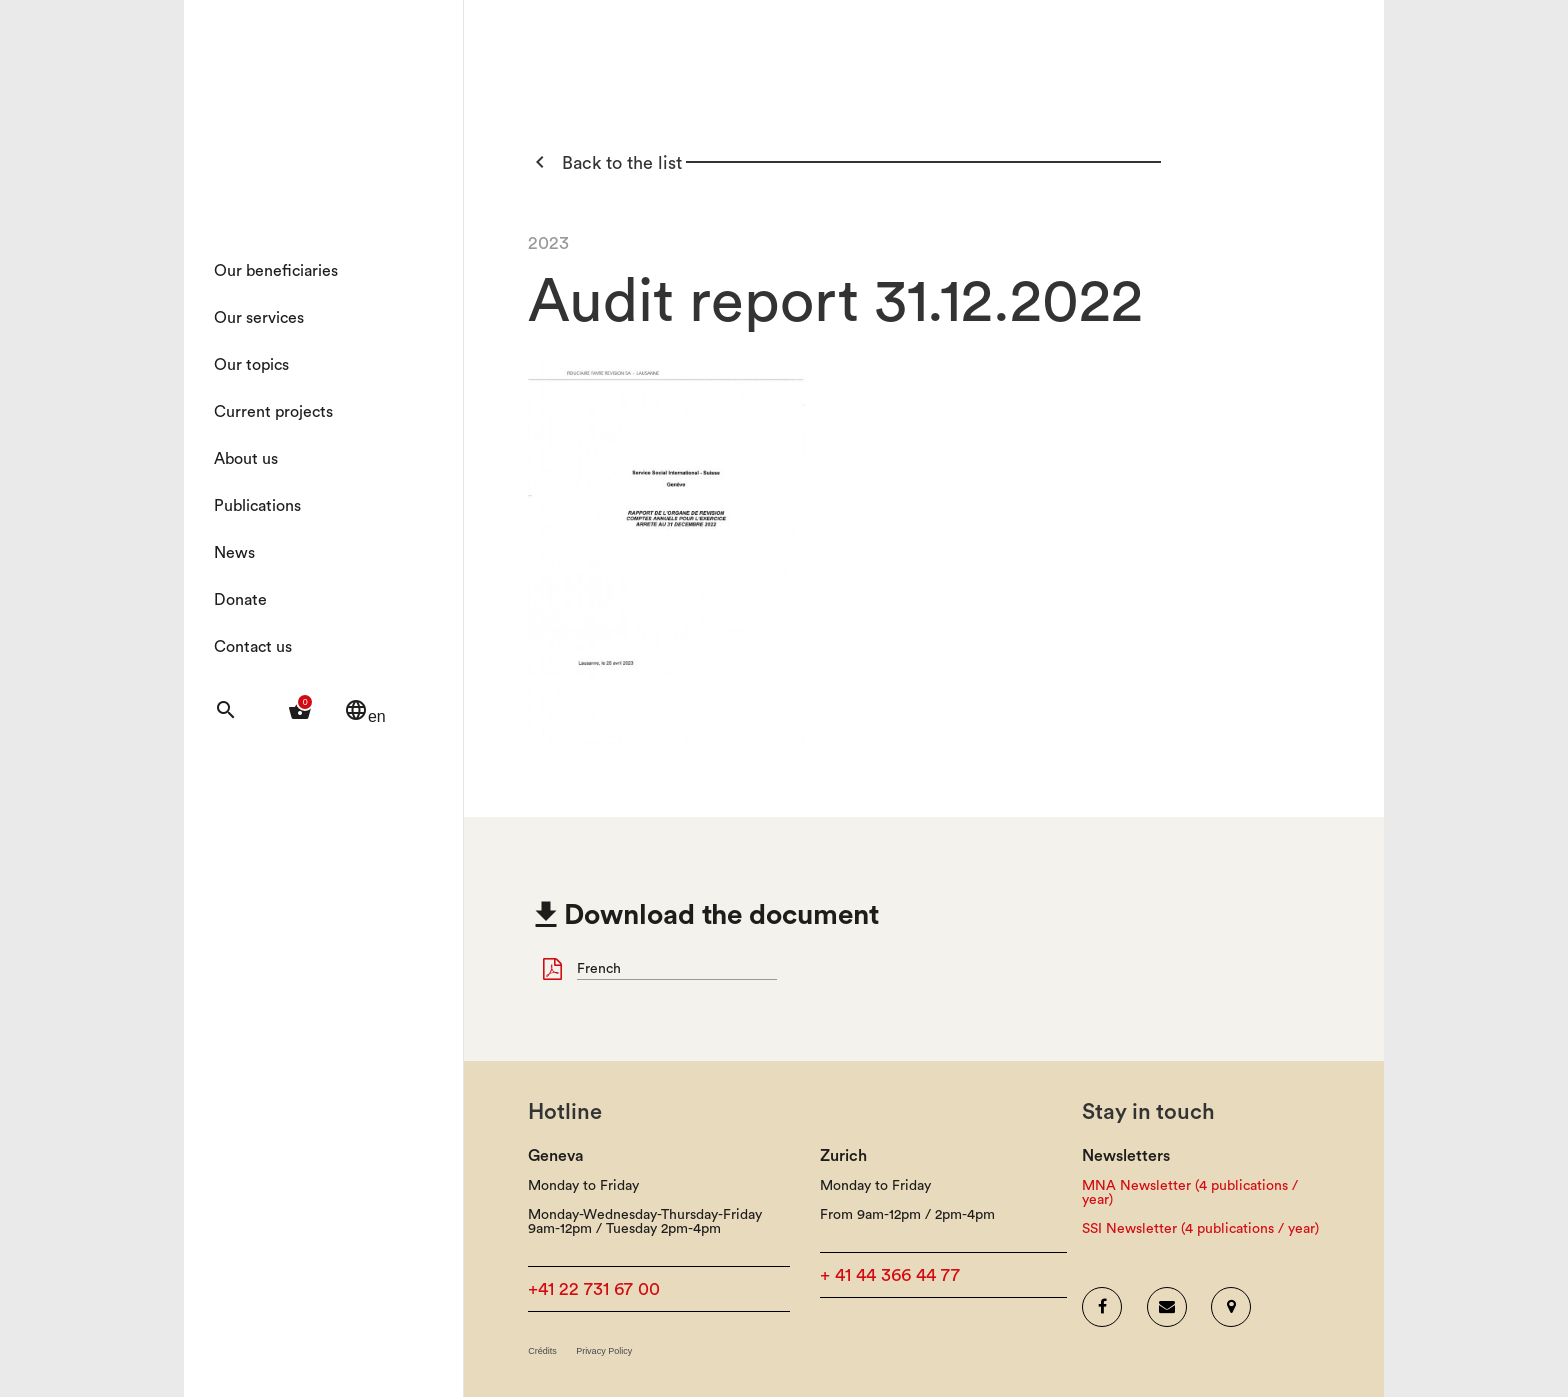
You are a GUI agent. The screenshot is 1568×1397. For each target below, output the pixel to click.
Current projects (273, 412)
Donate (240, 600)
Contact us (253, 647)
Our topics (251, 365)
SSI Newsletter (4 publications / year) (1200, 1229)
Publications (257, 506)
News (234, 553)
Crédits (542, 1351)
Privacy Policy (604, 1351)
